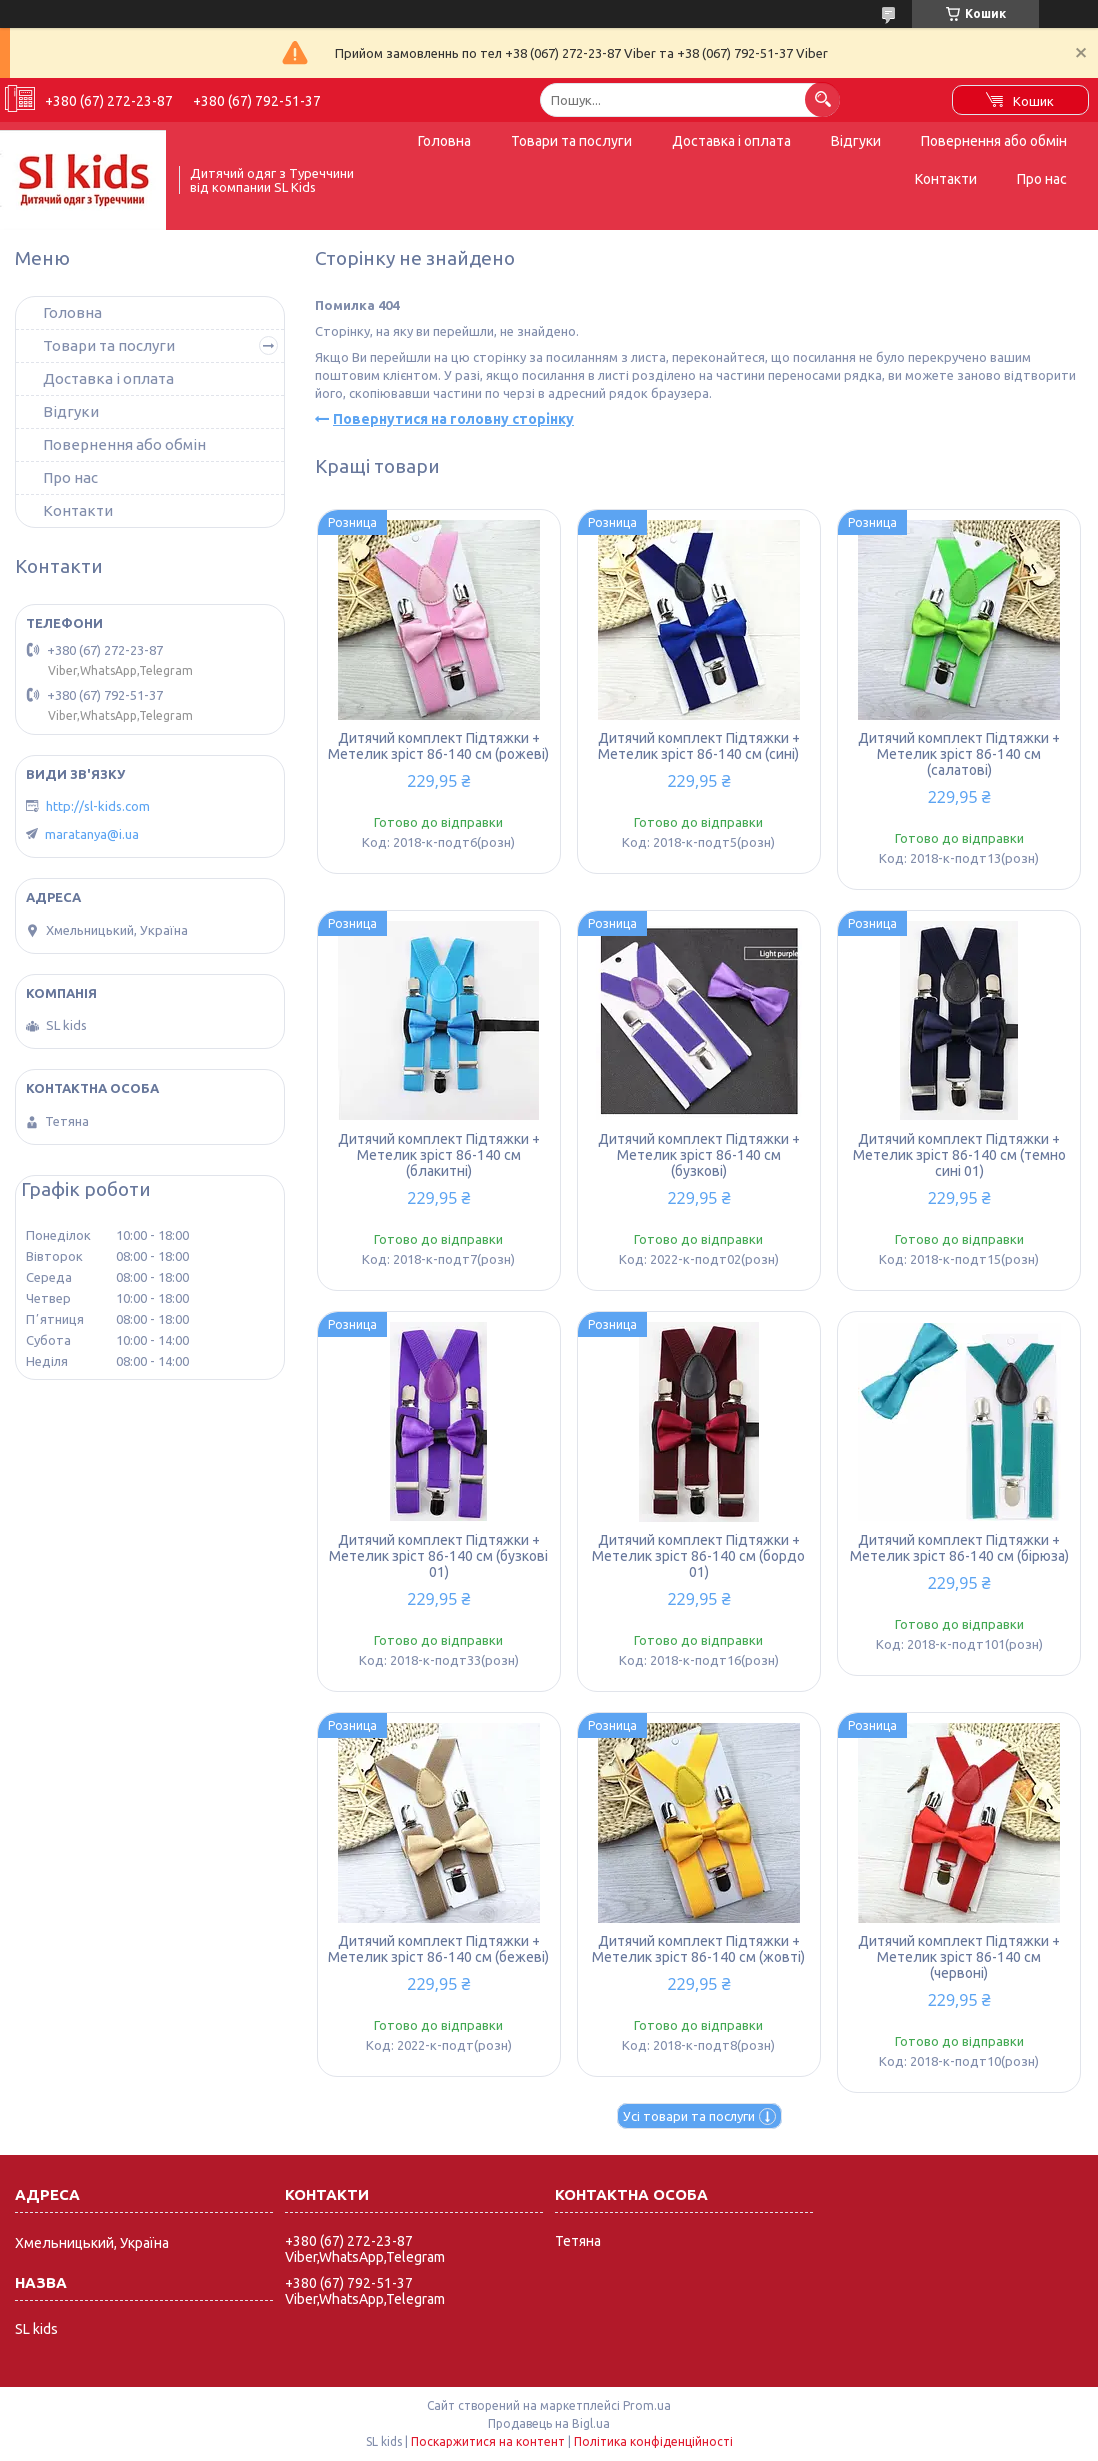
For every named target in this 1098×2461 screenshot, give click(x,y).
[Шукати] (822, 99)
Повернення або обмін (994, 141)
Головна (444, 141)
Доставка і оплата (731, 141)
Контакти (946, 179)
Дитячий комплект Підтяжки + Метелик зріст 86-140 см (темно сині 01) (959, 1155)
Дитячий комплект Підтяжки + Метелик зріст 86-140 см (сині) (699, 746)
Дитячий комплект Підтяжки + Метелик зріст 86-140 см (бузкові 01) (438, 1556)
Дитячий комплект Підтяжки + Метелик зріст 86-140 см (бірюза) (959, 1548)
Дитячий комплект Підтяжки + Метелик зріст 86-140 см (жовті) (698, 1949)
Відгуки (856, 141)
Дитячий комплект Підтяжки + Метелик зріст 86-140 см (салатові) (959, 754)
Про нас (1042, 179)
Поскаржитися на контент (488, 2441)
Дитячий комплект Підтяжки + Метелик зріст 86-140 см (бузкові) (699, 1155)
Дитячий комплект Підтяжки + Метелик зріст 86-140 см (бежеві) (438, 1949)
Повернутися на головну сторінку (453, 419)
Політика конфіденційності (653, 2441)
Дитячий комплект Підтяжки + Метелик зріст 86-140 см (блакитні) (439, 1155)
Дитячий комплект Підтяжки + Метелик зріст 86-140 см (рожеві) (438, 746)
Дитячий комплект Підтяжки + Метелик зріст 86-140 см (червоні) (959, 1957)
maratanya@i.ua (92, 834)
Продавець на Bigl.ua (549, 2423)
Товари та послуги (571, 141)
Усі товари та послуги (689, 2116)
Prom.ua (647, 2405)
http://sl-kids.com (98, 806)
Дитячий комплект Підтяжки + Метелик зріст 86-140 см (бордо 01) (698, 1556)
